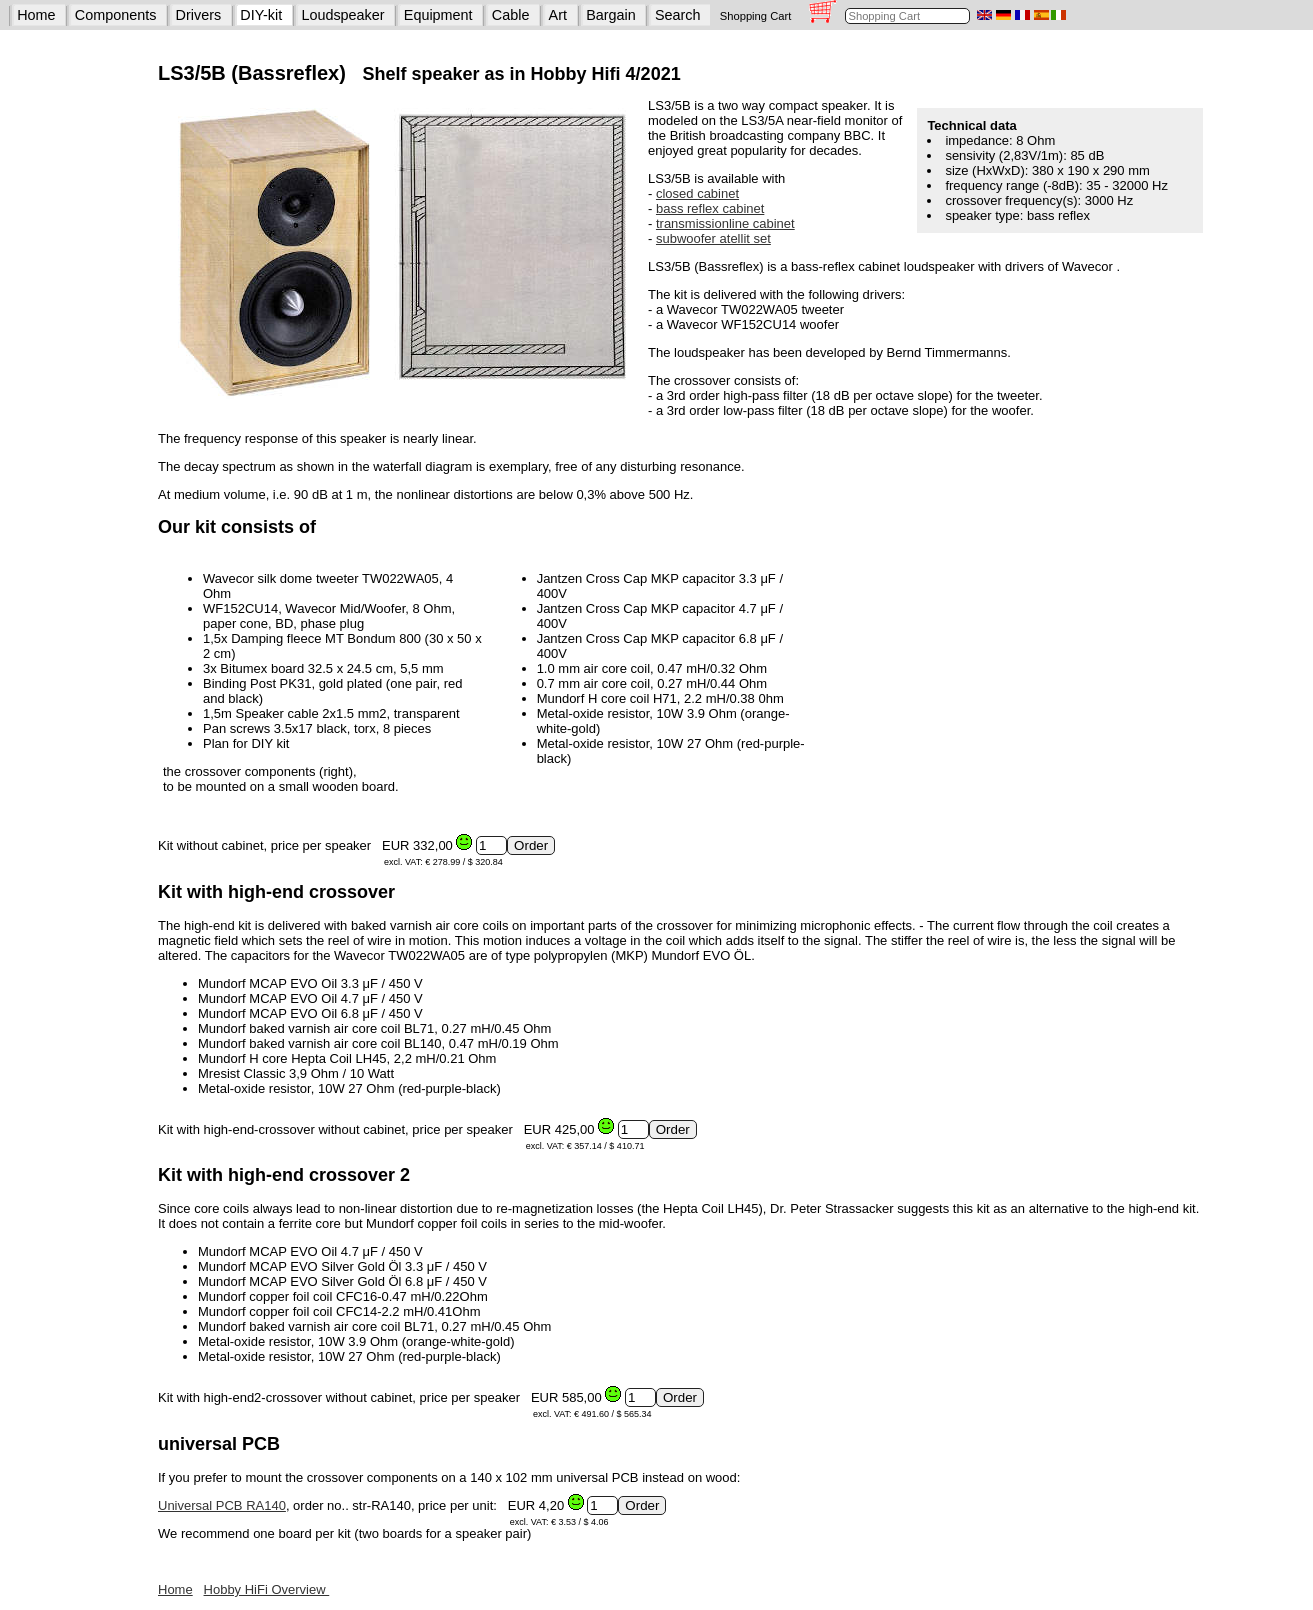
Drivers (199, 15)
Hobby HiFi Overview (267, 1589)
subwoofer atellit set (713, 238)
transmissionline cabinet (725, 223)
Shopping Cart (756, 16)
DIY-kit (261, 15)
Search (678, 15)
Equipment (438, 15)
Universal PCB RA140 (222, 1505)
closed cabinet (697, 193)
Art (558, 15)
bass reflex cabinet (710, 208)
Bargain (611, 15)
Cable (511, 15)
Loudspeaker (342, 15)
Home (36, 15)
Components (116, 15)
